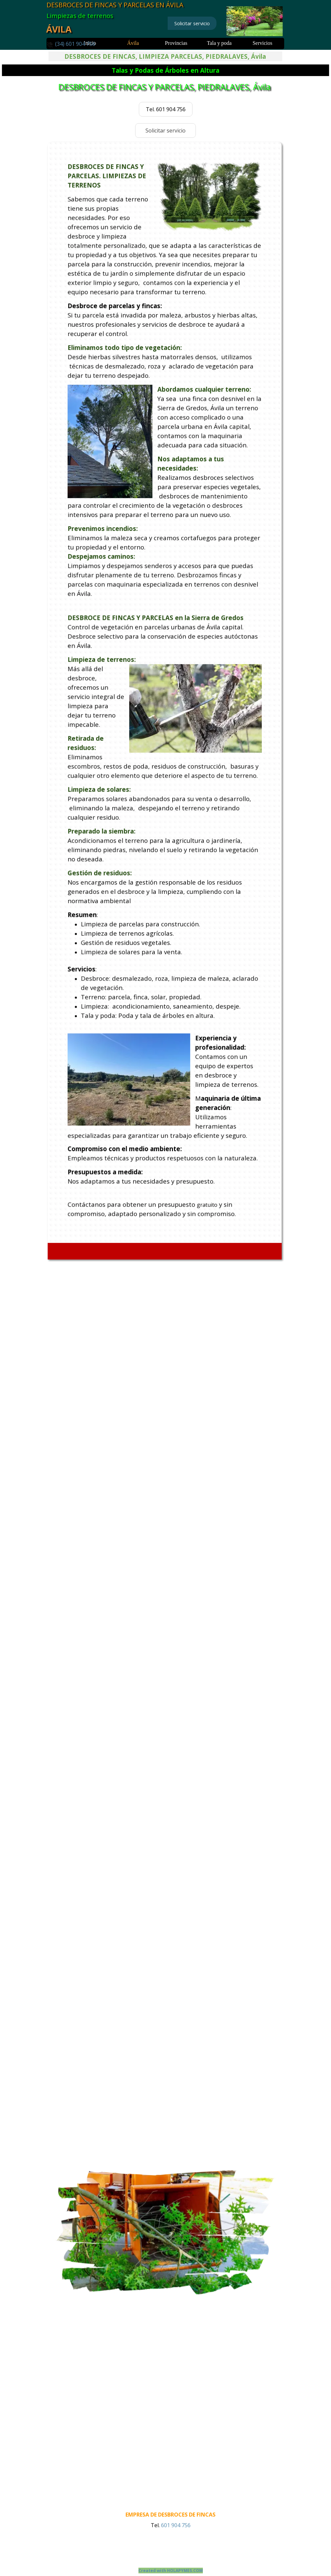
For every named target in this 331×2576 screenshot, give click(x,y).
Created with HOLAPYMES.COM (170, 2570)
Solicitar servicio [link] (192, 23)
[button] (71, 43)
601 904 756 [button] (175, 2525)
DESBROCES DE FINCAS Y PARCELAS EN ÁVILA (114, 4)
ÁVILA (58, 29)
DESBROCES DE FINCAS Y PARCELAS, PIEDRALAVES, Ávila (164, 86)
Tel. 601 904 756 (166, 109)
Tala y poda (219, 43)
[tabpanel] (76, 44)
